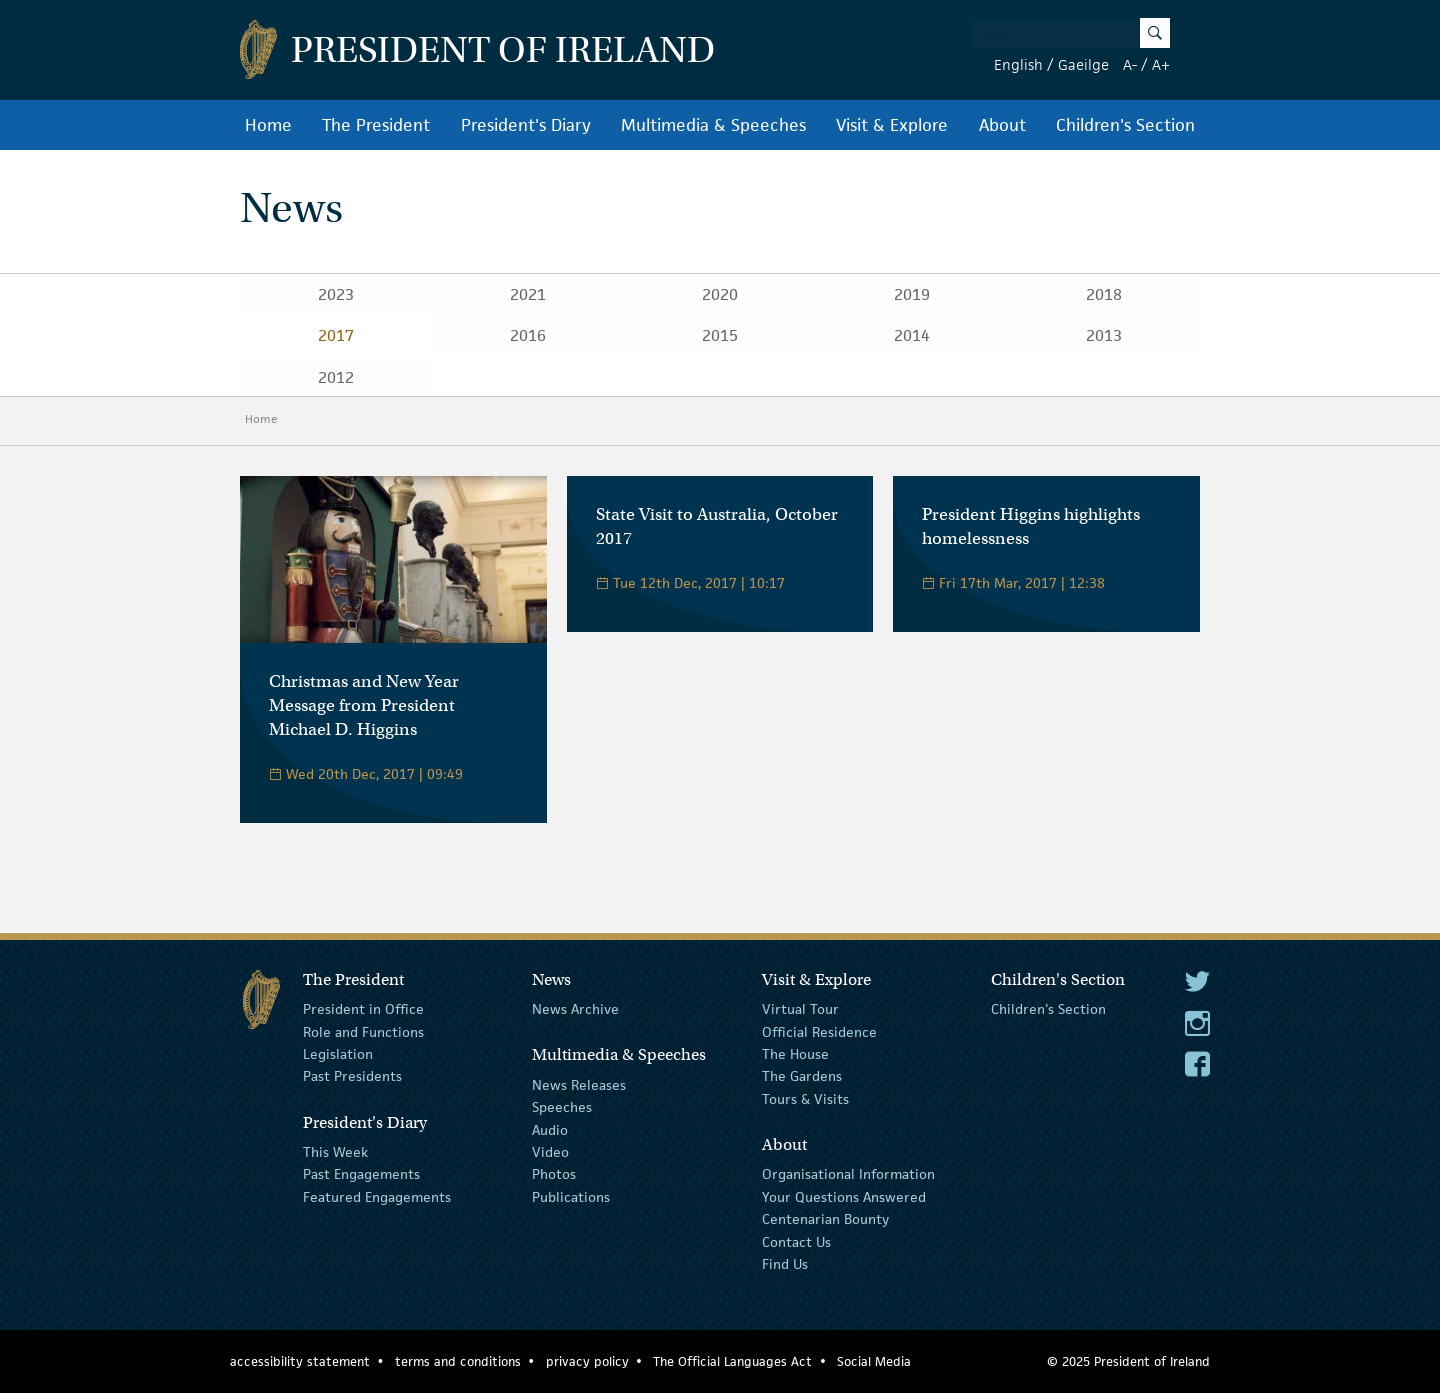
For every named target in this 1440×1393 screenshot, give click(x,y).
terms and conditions (458, 1361)
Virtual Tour (800, 1009)
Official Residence (819, 1031)
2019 (912, 294)
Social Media (874, 1361)
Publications (571, 1197)
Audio (550, 1130)
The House (795, 1054)
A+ (1161, 64)
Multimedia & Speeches (713, 125)
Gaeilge (1083, 64)
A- (1130, 64)
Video (550, 1152)
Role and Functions (363, 1031)
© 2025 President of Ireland (1128, 1361)
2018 (1104, 294)
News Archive (575, 1009)
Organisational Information (848, 1174)
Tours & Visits (805, 1099)
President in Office (363, 1009)
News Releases (579, 1085)
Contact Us (796, 1241)
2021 (528, 294)
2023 (336, 294)
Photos (554, 1174)
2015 (720, 335)
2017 (336, 335)
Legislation (338, 1054)
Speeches (562, 1107)
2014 (912, 335)
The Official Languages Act (732, 1361)
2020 (720, 294)
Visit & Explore (892, 125)
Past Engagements (361, 1174)
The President (376, 125)
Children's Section (1125, 125)
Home (268, 125)
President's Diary (526, 125)
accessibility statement (300, 1361)
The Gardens (802, 1076)
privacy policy (587, 1361)
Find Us (785, 1264)
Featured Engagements (377, 1197)
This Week (335, 1152)
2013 (1104, 335)
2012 (336, 377)
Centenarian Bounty (825, 1219)
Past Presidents (352, 1076)
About (1002, 125)
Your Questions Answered (844, 1197)
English (1018, 64)
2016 (528, 335)
